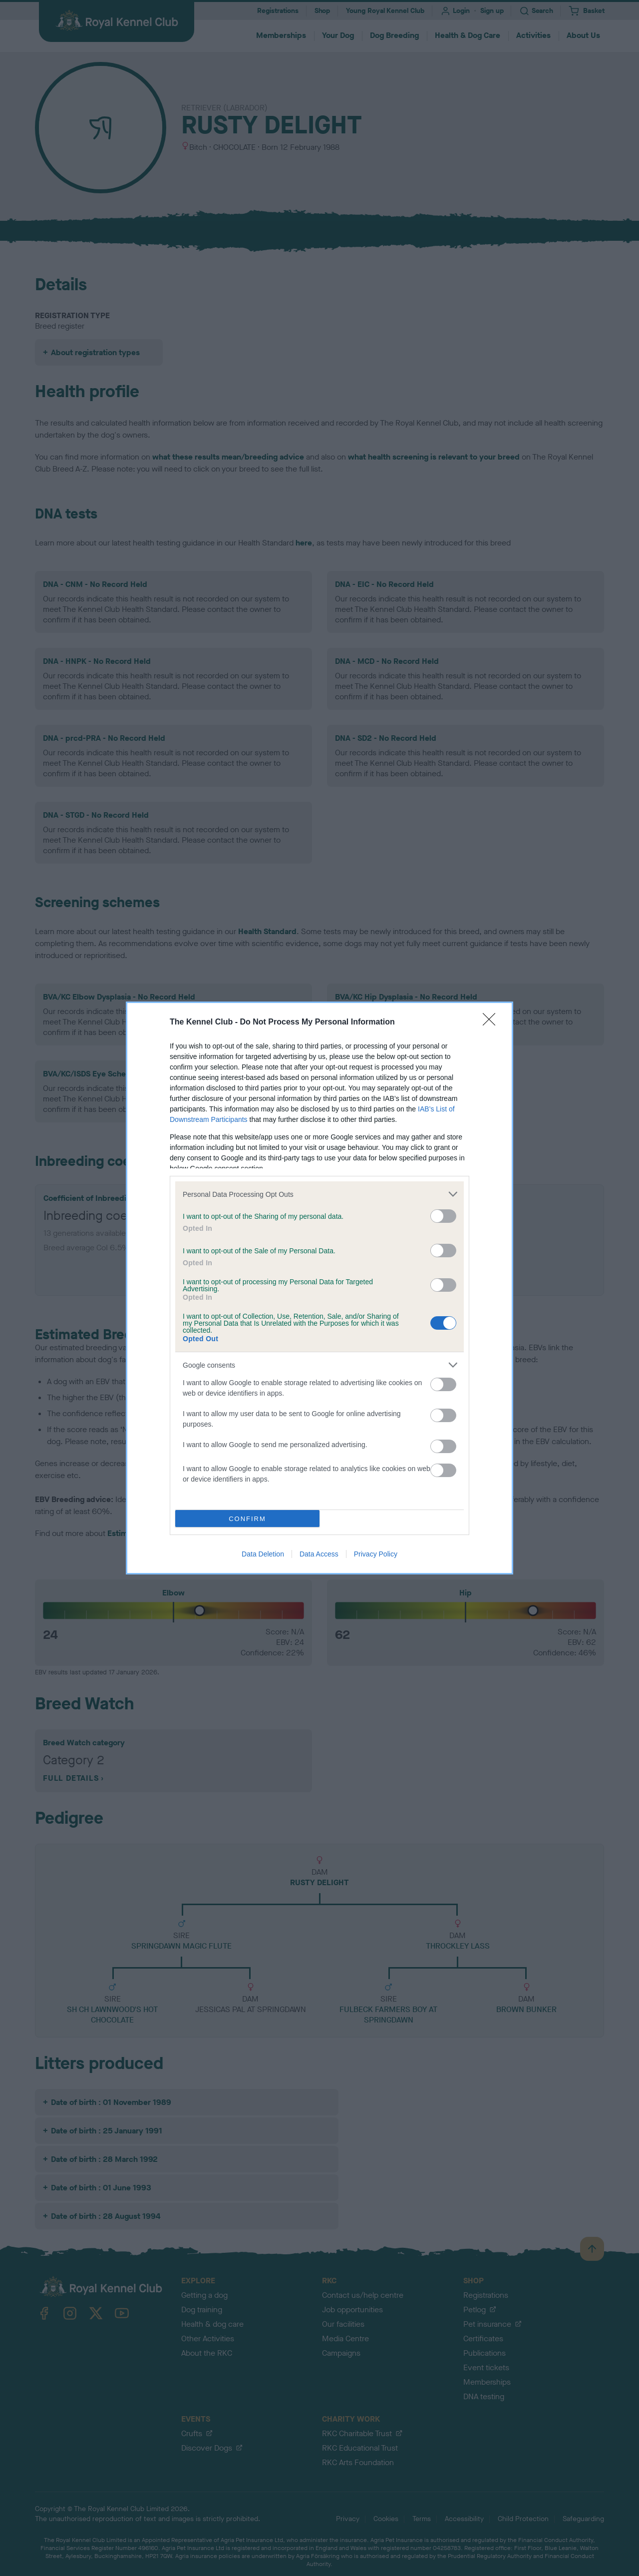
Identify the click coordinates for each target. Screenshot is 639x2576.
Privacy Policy (375, 1554)
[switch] (443, 1216)
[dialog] (319, 1288)
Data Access (319, 1554)
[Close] (492, 1022)
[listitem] (319, 1194)
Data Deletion (263, 1554)
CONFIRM (247, 1519)
